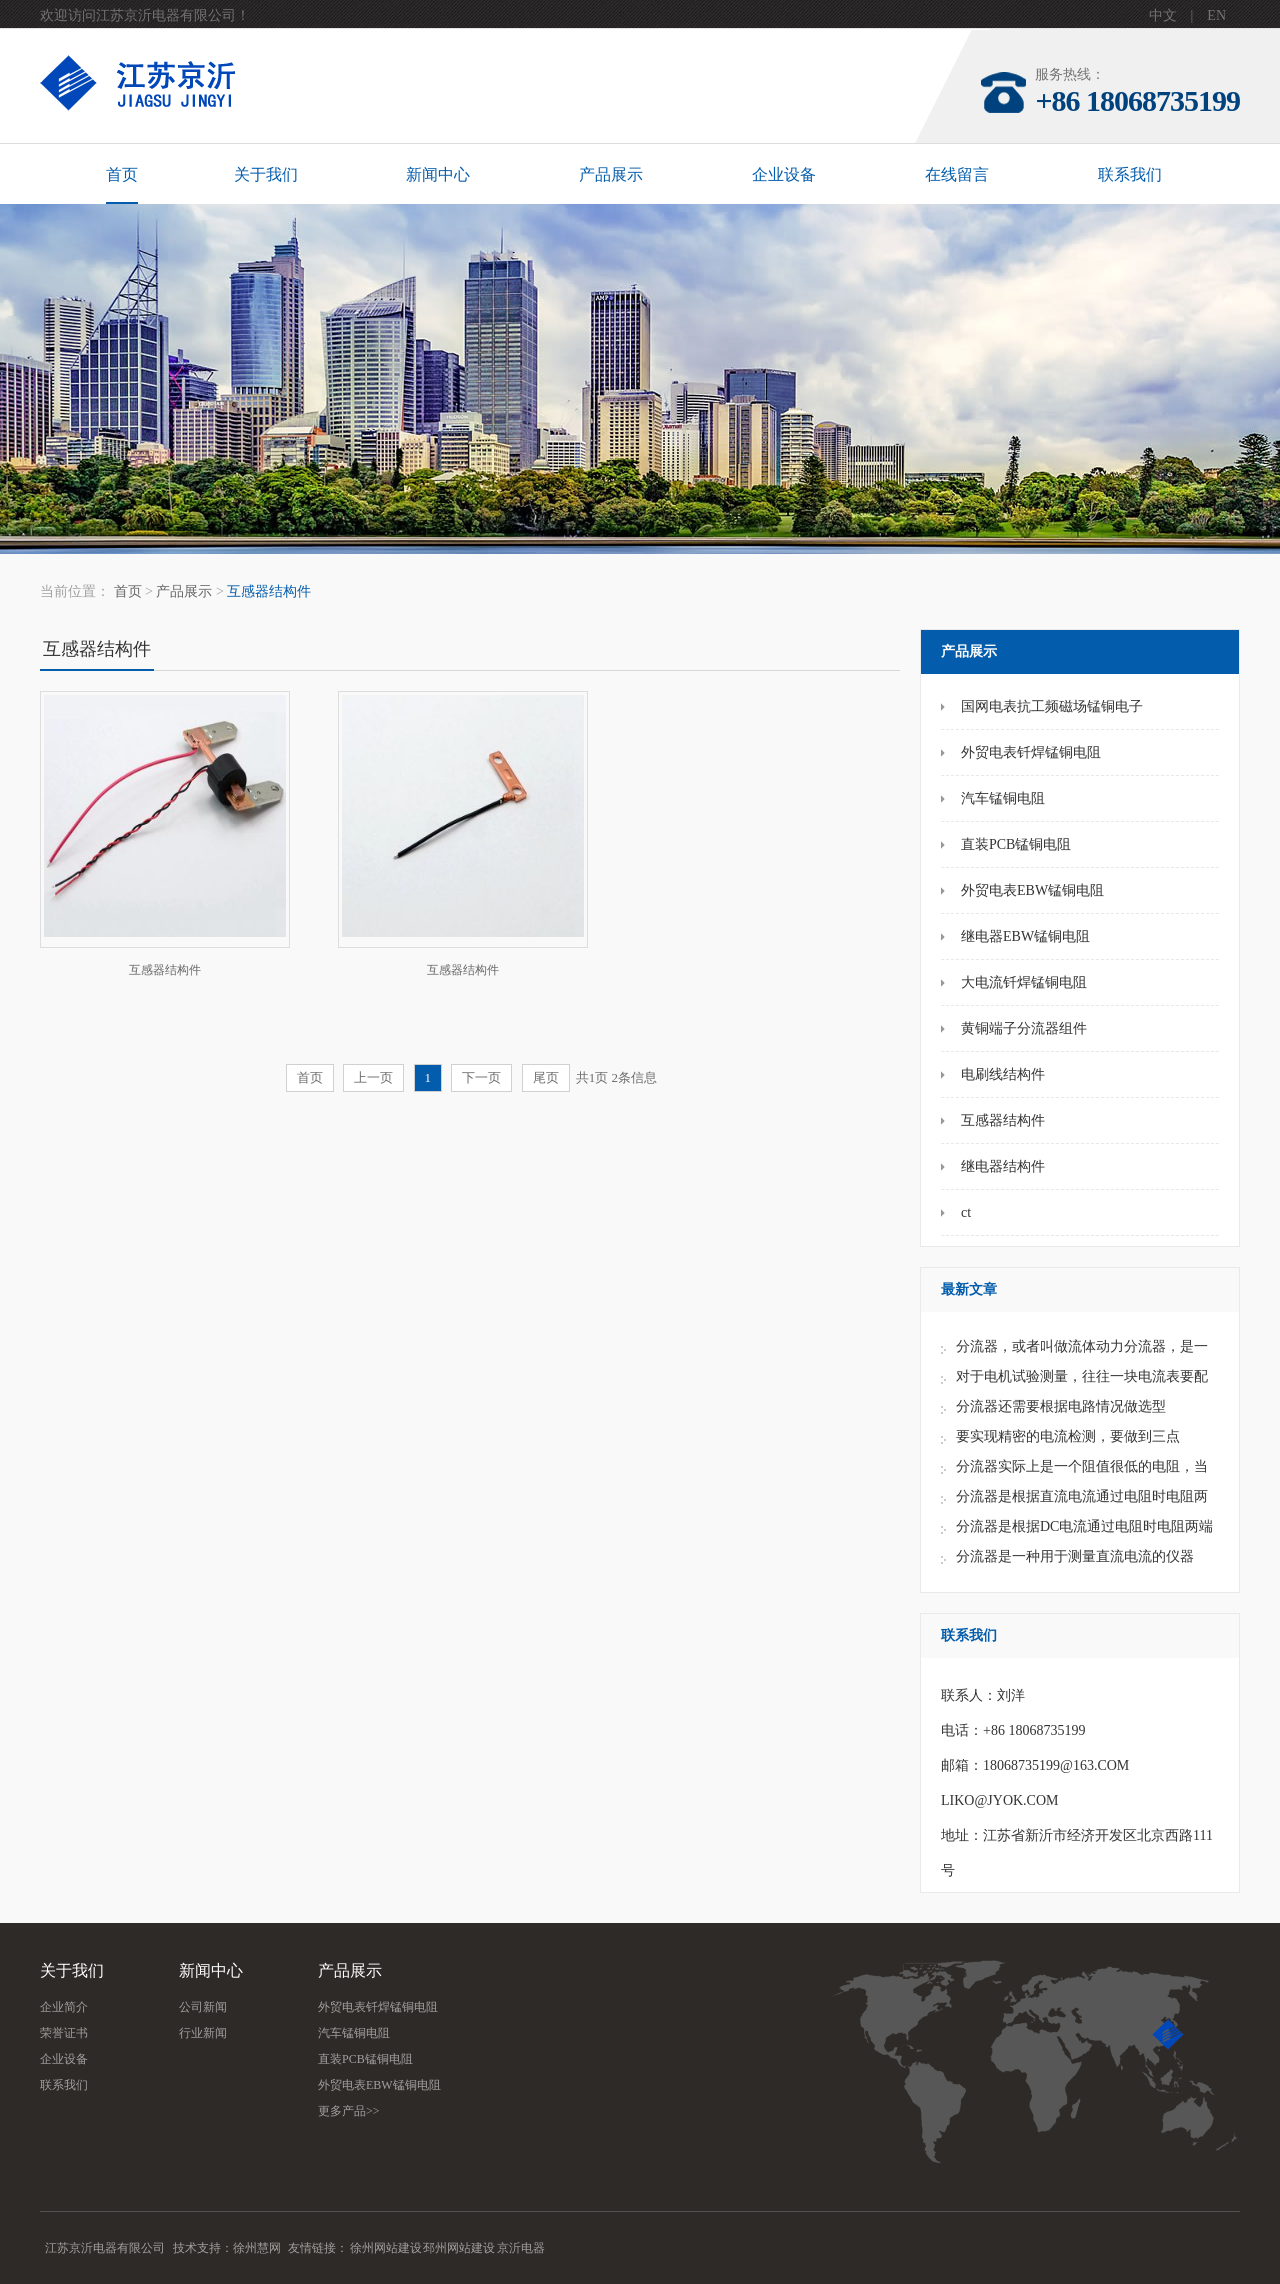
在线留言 (957, 174)
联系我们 (1130, 174)
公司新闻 (203, 2007)
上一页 (373, 1077)
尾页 (546, 1077)
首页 (122, 174)
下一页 (481, 1077)
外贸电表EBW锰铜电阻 (379, 2085)
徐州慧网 (257, 2248)
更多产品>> (349, 2111)
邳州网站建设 (459, 2248)
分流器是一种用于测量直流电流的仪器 (1075, 1556)
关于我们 (266, 174)
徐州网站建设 (386, 2248)
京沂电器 (521, 2248)
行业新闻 (203, 2033)
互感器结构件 (269, 591)
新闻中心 (438, 174)
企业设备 (784, 174)
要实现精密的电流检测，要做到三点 (1068, 1436)
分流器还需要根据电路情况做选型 (1061, 1406)
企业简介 (64, 2007)
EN (1216, 15)
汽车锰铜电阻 (354, 2033)
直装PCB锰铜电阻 (365, 2059)
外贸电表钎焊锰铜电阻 (378, 2007)
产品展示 (611, 174)
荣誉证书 (64, 2033)
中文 (1163, 15)
